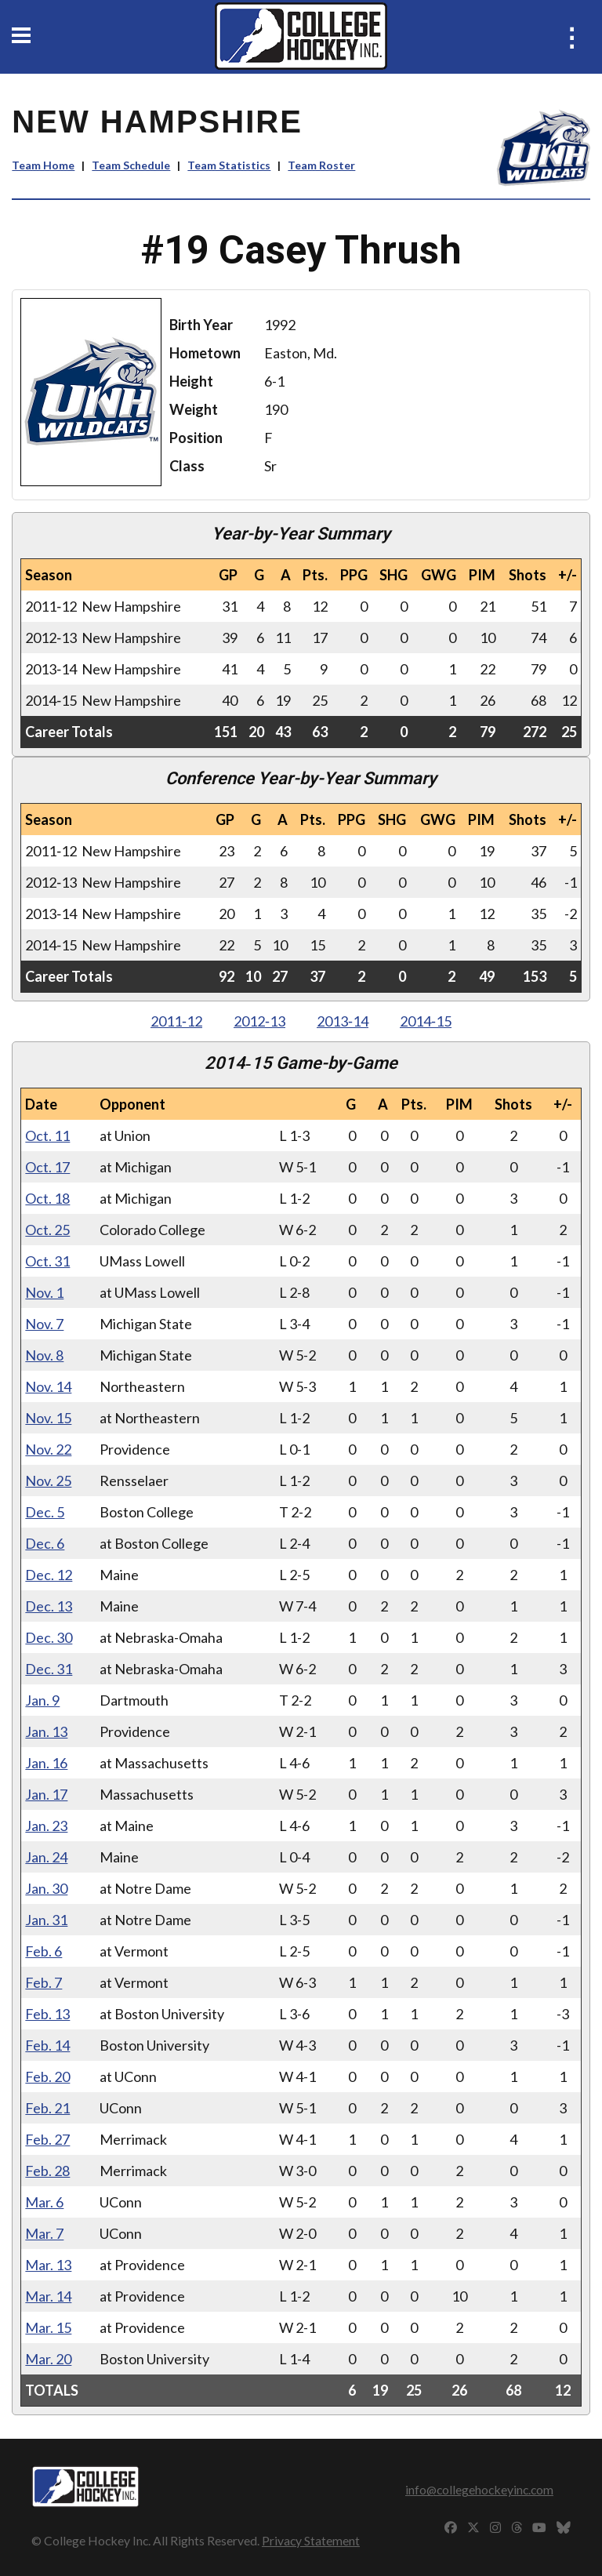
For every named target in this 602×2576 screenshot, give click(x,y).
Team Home (43, 165)
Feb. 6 (43, 1951)
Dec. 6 (44, 1543)
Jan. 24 (46, 1857)
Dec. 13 (48, 1606)
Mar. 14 (48, 2296)
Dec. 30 (48, 1637)
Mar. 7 (44, 2233)
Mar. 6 (44, 2202)
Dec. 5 (44, 1512)
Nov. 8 (44, 1355)
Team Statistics (228, 165)
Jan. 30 (46, 1888)
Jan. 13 (46, 1731)
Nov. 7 (44, 1323)
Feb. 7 (43, 1982)
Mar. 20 (48, 2358)
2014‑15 (426, 1021)
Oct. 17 (47, 1166)
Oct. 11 (47, 1135)
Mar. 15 (48, 2327)
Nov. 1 (44, 1292)
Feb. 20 (47, 2076)
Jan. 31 (46, 1919)
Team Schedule (131, 165)
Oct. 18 (47, 1198)
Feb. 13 (47, 2013)
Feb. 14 (47, 2045)
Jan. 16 (46, 1762)
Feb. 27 (47, 2139)
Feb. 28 (47, 2170)
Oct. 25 (47, 1229)
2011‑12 (176, 1021)
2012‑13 (259, 1021)
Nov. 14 (48, 1386)
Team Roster (321, 165)
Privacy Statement (311, 2540)
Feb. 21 (47, 2107)
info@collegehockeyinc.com (479, 2489)
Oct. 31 (47, 1261)
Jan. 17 (46, 1794)
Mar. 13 (48, 2264)
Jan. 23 (46, 1825)
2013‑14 (342, 1021)
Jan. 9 (42, 1700)
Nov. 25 (48, 1480)
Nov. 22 (48, 1449)
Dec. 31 (48, 1668)
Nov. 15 (48, 1417)
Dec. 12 (48, 1574)
